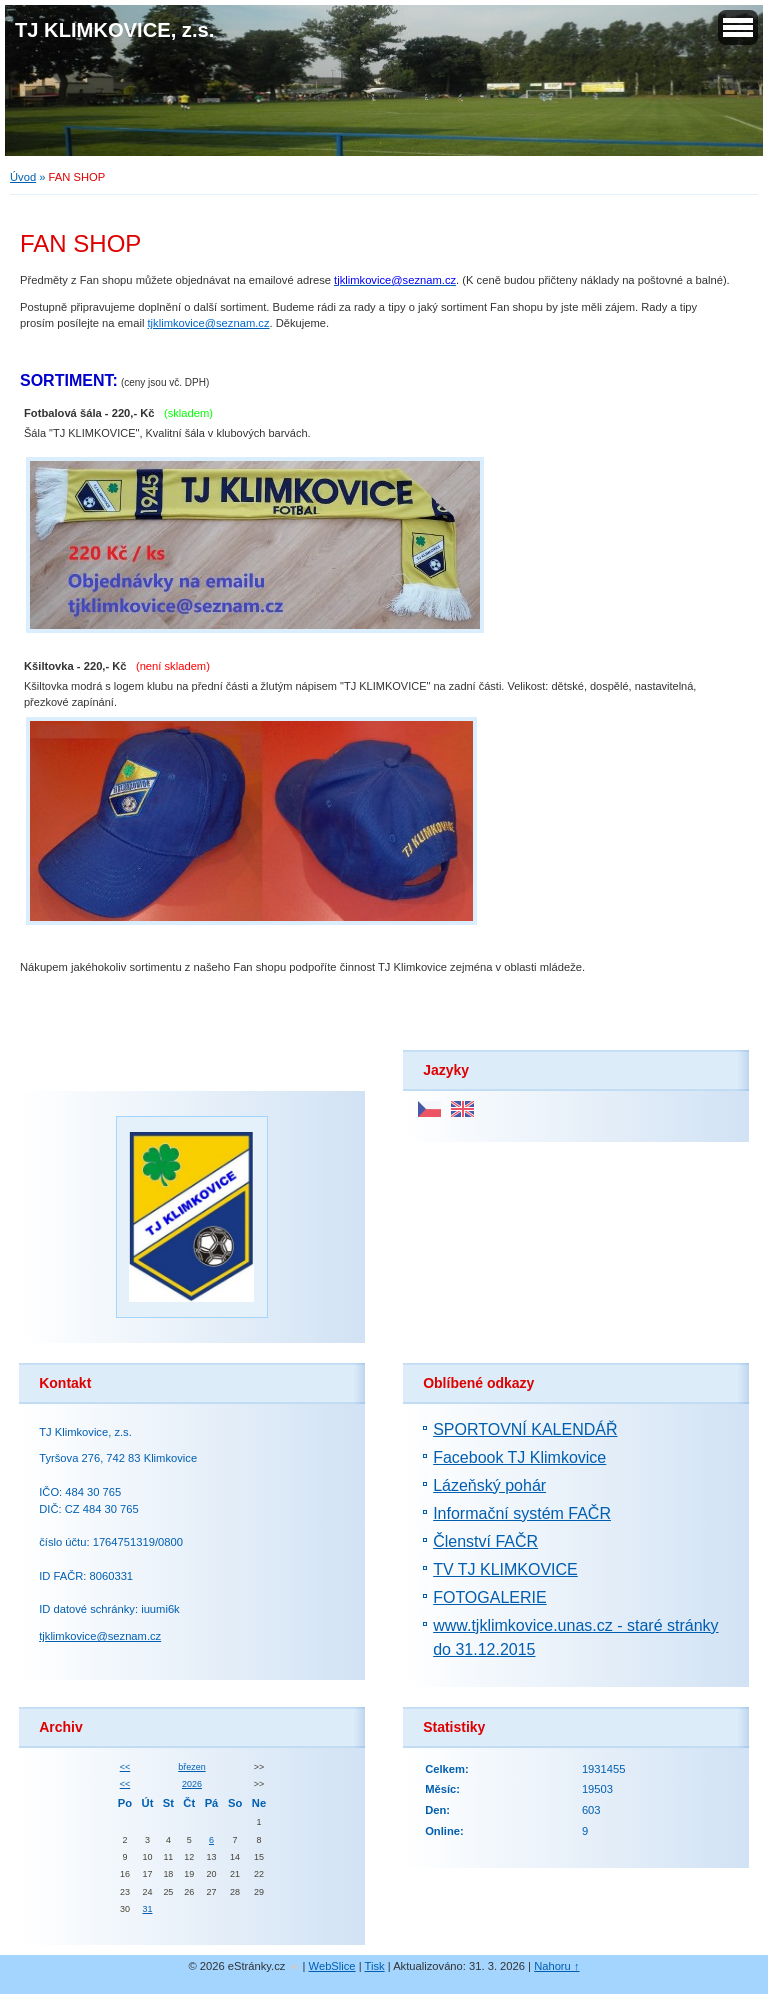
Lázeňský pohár (489, 1485)
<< (125, 1767)
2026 (192, 1784)
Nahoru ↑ (556, 1966)
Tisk (375, 1966)
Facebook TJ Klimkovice (519, 1457)
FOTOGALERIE (490, 1597)
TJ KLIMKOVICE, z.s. (114, 30)
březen (191, 1767)
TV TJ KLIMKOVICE (505, 1569)
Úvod (23, 177)
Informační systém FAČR (522, 1513)
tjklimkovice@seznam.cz (100, 1636)
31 (148, 1909)
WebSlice (332, 1966)
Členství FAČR (485, 1541)
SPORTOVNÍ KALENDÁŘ (525, 1429)
